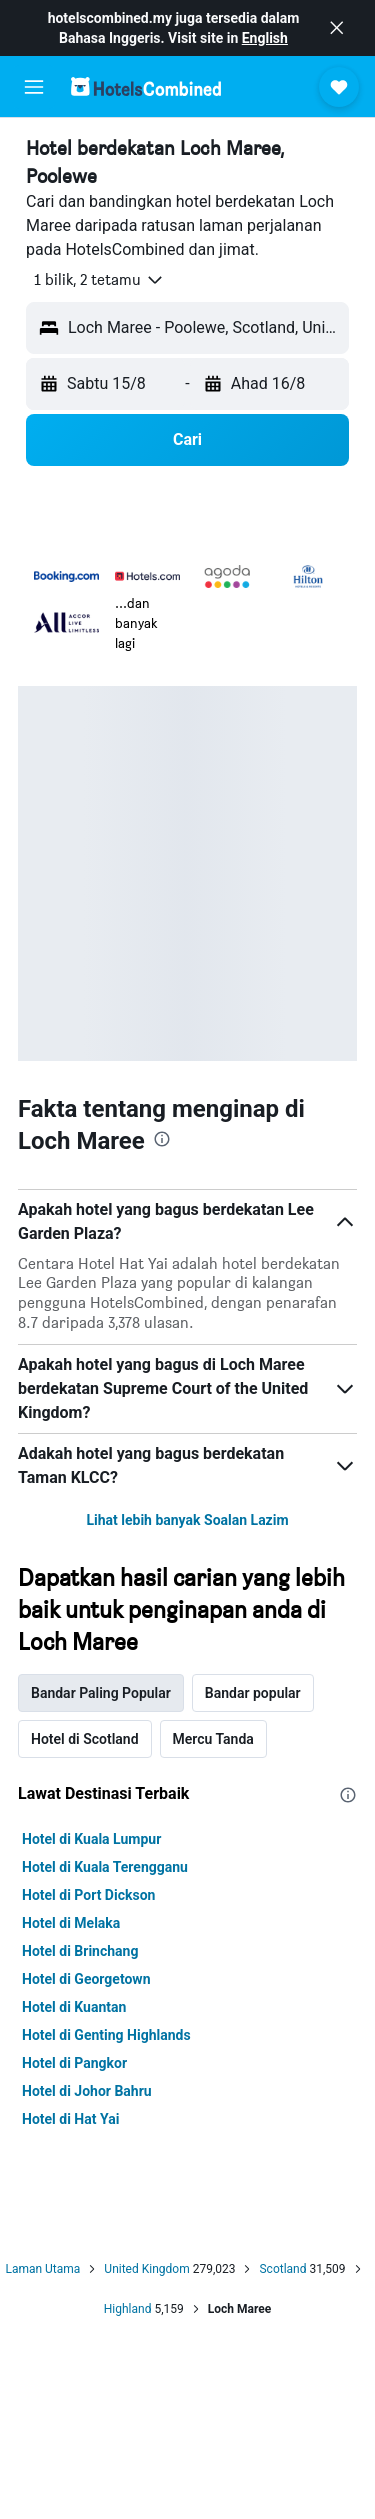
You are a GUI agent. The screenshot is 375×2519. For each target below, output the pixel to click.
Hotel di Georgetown (86, 1979)
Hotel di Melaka (71, 1923)
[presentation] (162, 1139)
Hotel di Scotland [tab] (85, 1739)
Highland (128, 2309)
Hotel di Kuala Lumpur (91, 1839)
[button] (337, 28)
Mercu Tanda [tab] (213, 1739)
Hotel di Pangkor (74, 2063)
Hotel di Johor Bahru (87, 2091)
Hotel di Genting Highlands (106, 2035)
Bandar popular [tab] (253, 1693)
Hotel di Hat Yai (70, 2119)
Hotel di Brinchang (80, 1951)
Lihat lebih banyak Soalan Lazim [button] (187, 1520)
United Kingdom (146, 2269)
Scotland (282, 2269)
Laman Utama (42, 2269)
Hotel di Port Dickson (88, 1895)
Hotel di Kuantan (74, 2007)
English (265, 38)
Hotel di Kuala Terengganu (105, 1867)
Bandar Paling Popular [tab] (101, 1693)
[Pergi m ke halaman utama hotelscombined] (146, 86)
